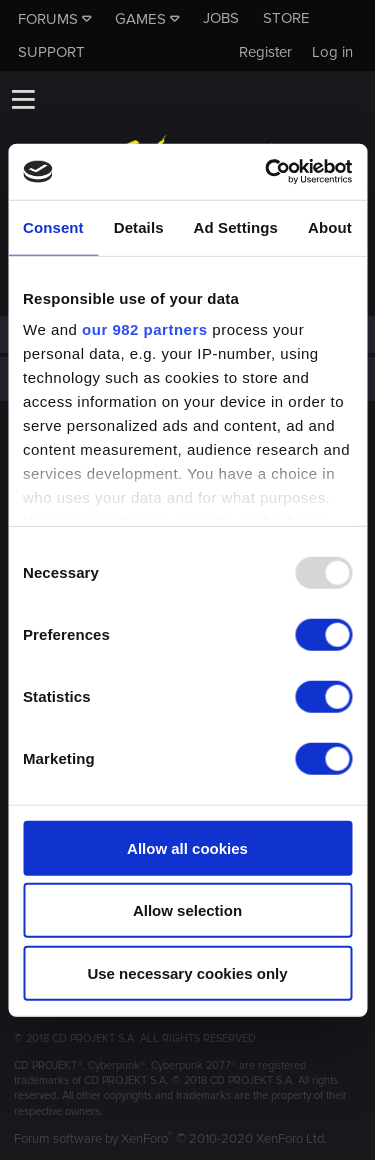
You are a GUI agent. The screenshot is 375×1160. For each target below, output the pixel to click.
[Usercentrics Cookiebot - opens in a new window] (267, 172)
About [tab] (330, 226)
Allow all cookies (187, 847)
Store (286, 18)
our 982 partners (145, 329)
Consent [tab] (53, 226)
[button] (23, 99)
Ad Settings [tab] (236, 226)
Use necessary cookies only (187, 972)
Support (51, 52)
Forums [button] (48, 19)
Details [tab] (139, 226)
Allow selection (187, 910)
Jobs (221, 18)
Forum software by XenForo (170, 1139)
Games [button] (140, 19)
